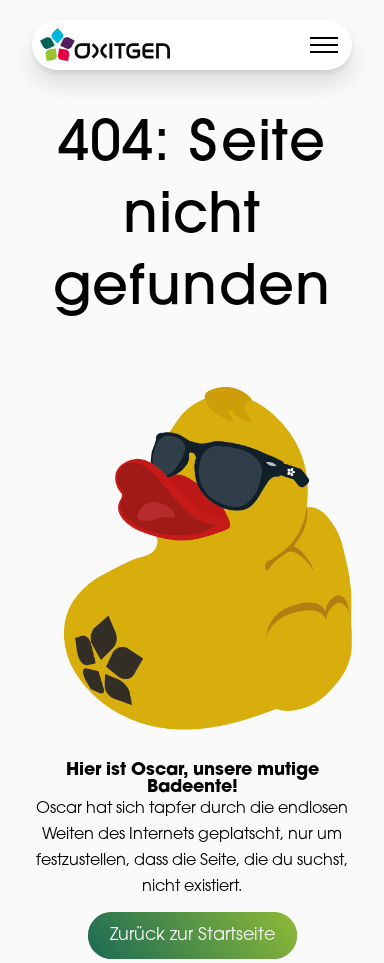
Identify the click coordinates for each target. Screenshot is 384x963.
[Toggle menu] (324, 45)
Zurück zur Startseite (192, 936)
